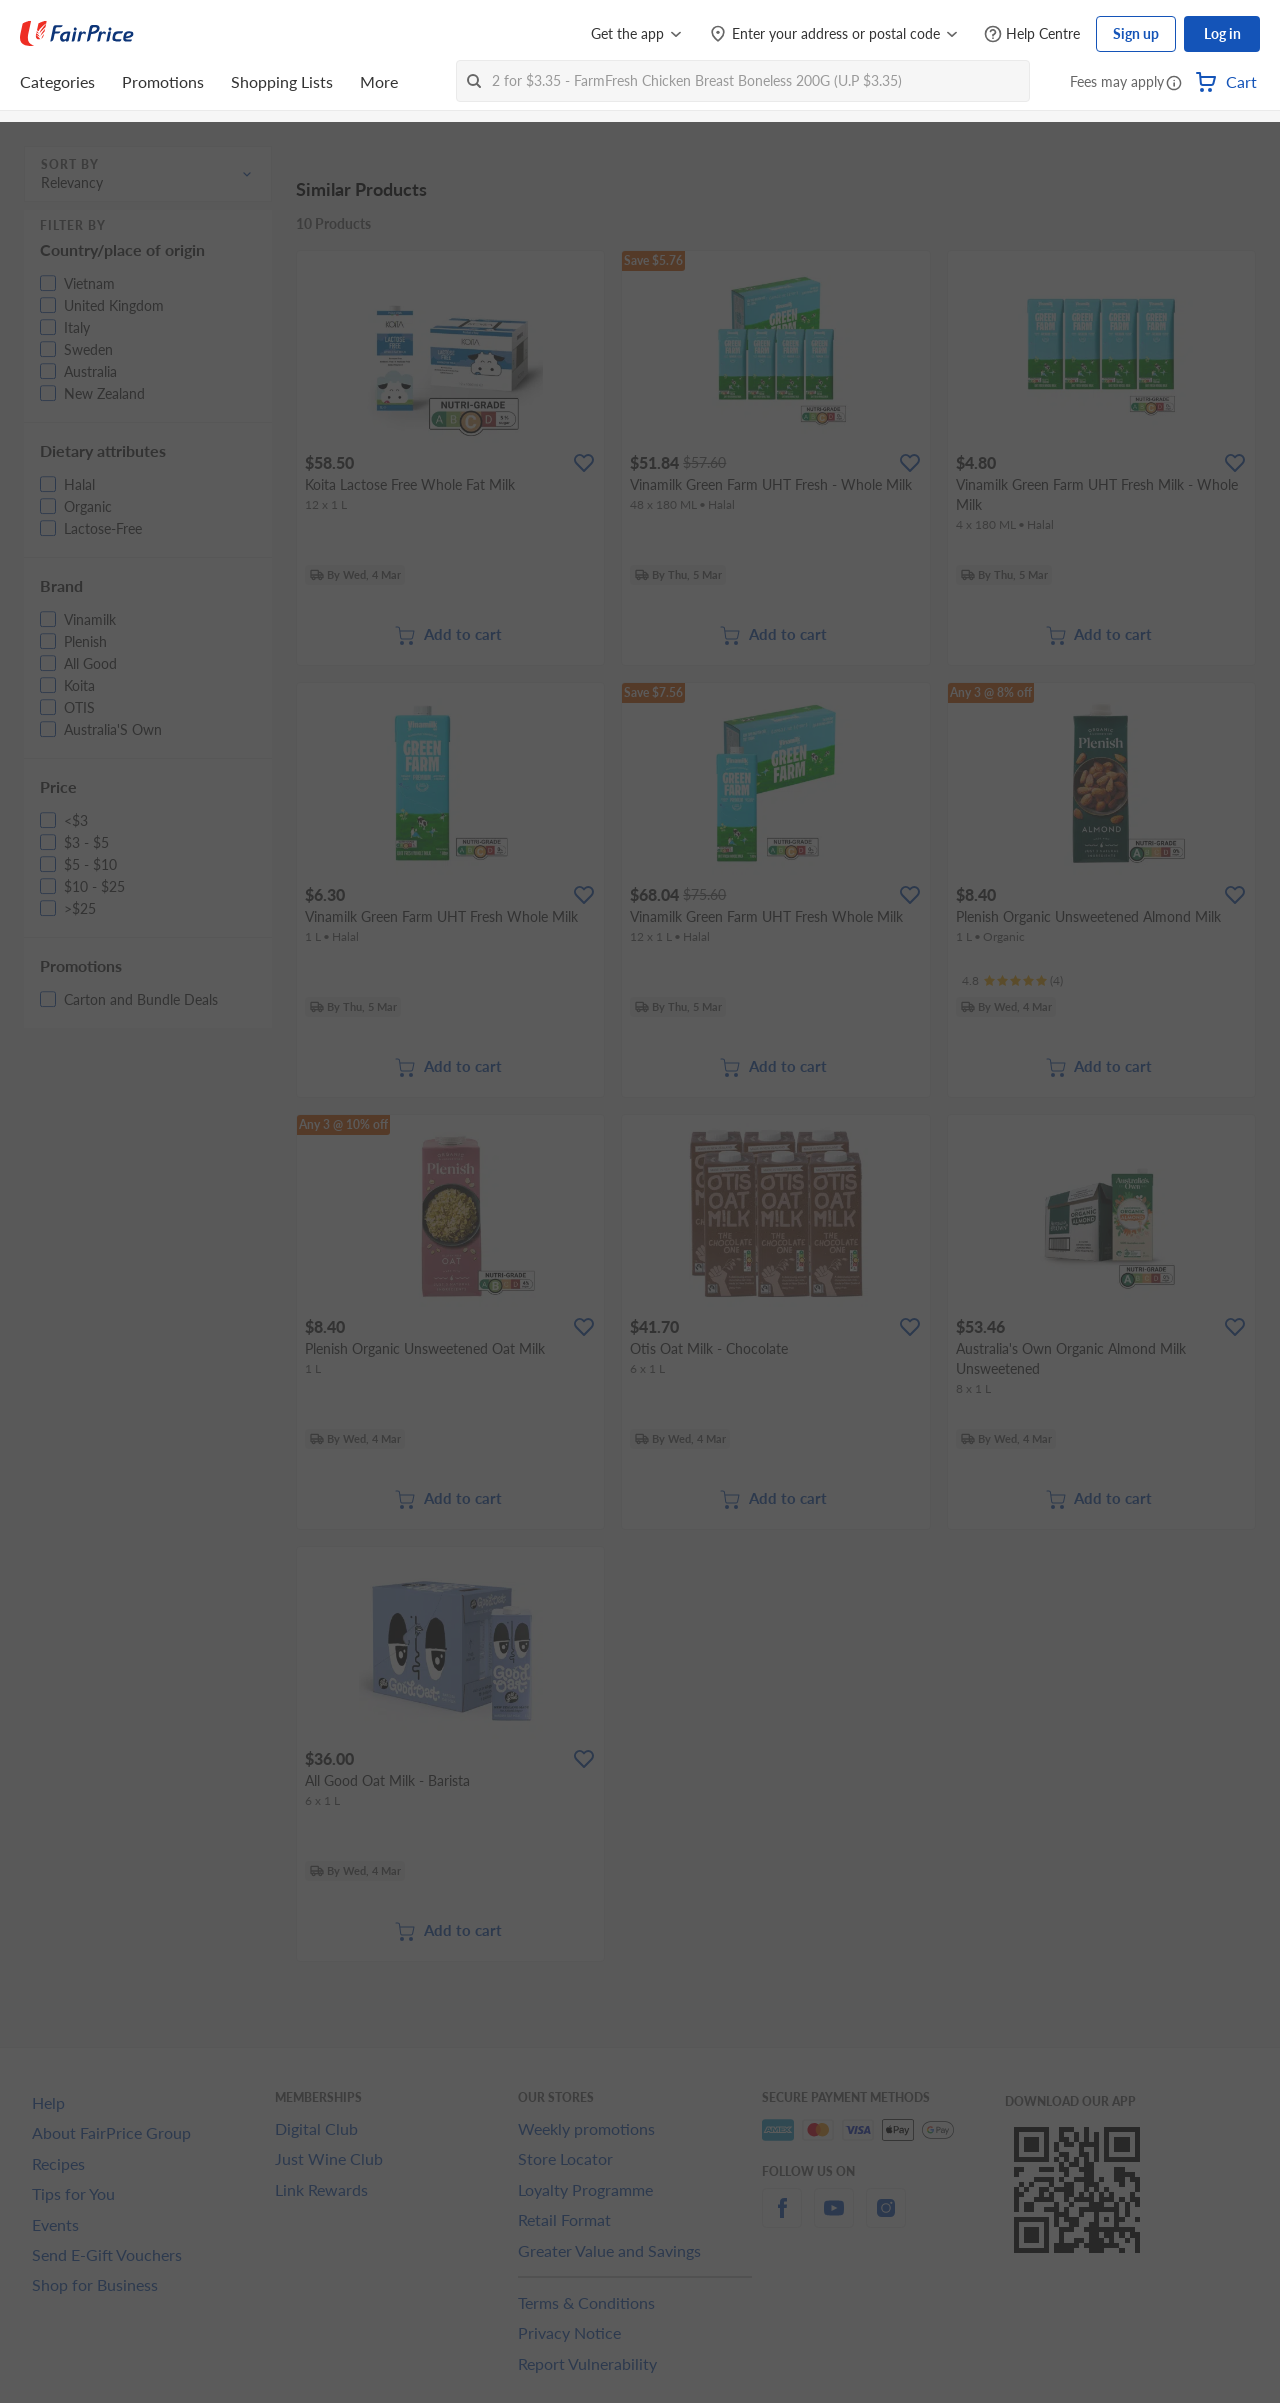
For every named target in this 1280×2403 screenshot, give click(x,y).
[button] (1174, 84)
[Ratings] (1012, 981)
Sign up (1136, 33)
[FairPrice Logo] (77, 34)
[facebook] (782, 2219)
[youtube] (834, 2219)
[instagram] (886, 2219)
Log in (1222, 33)
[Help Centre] (1032, 34)
